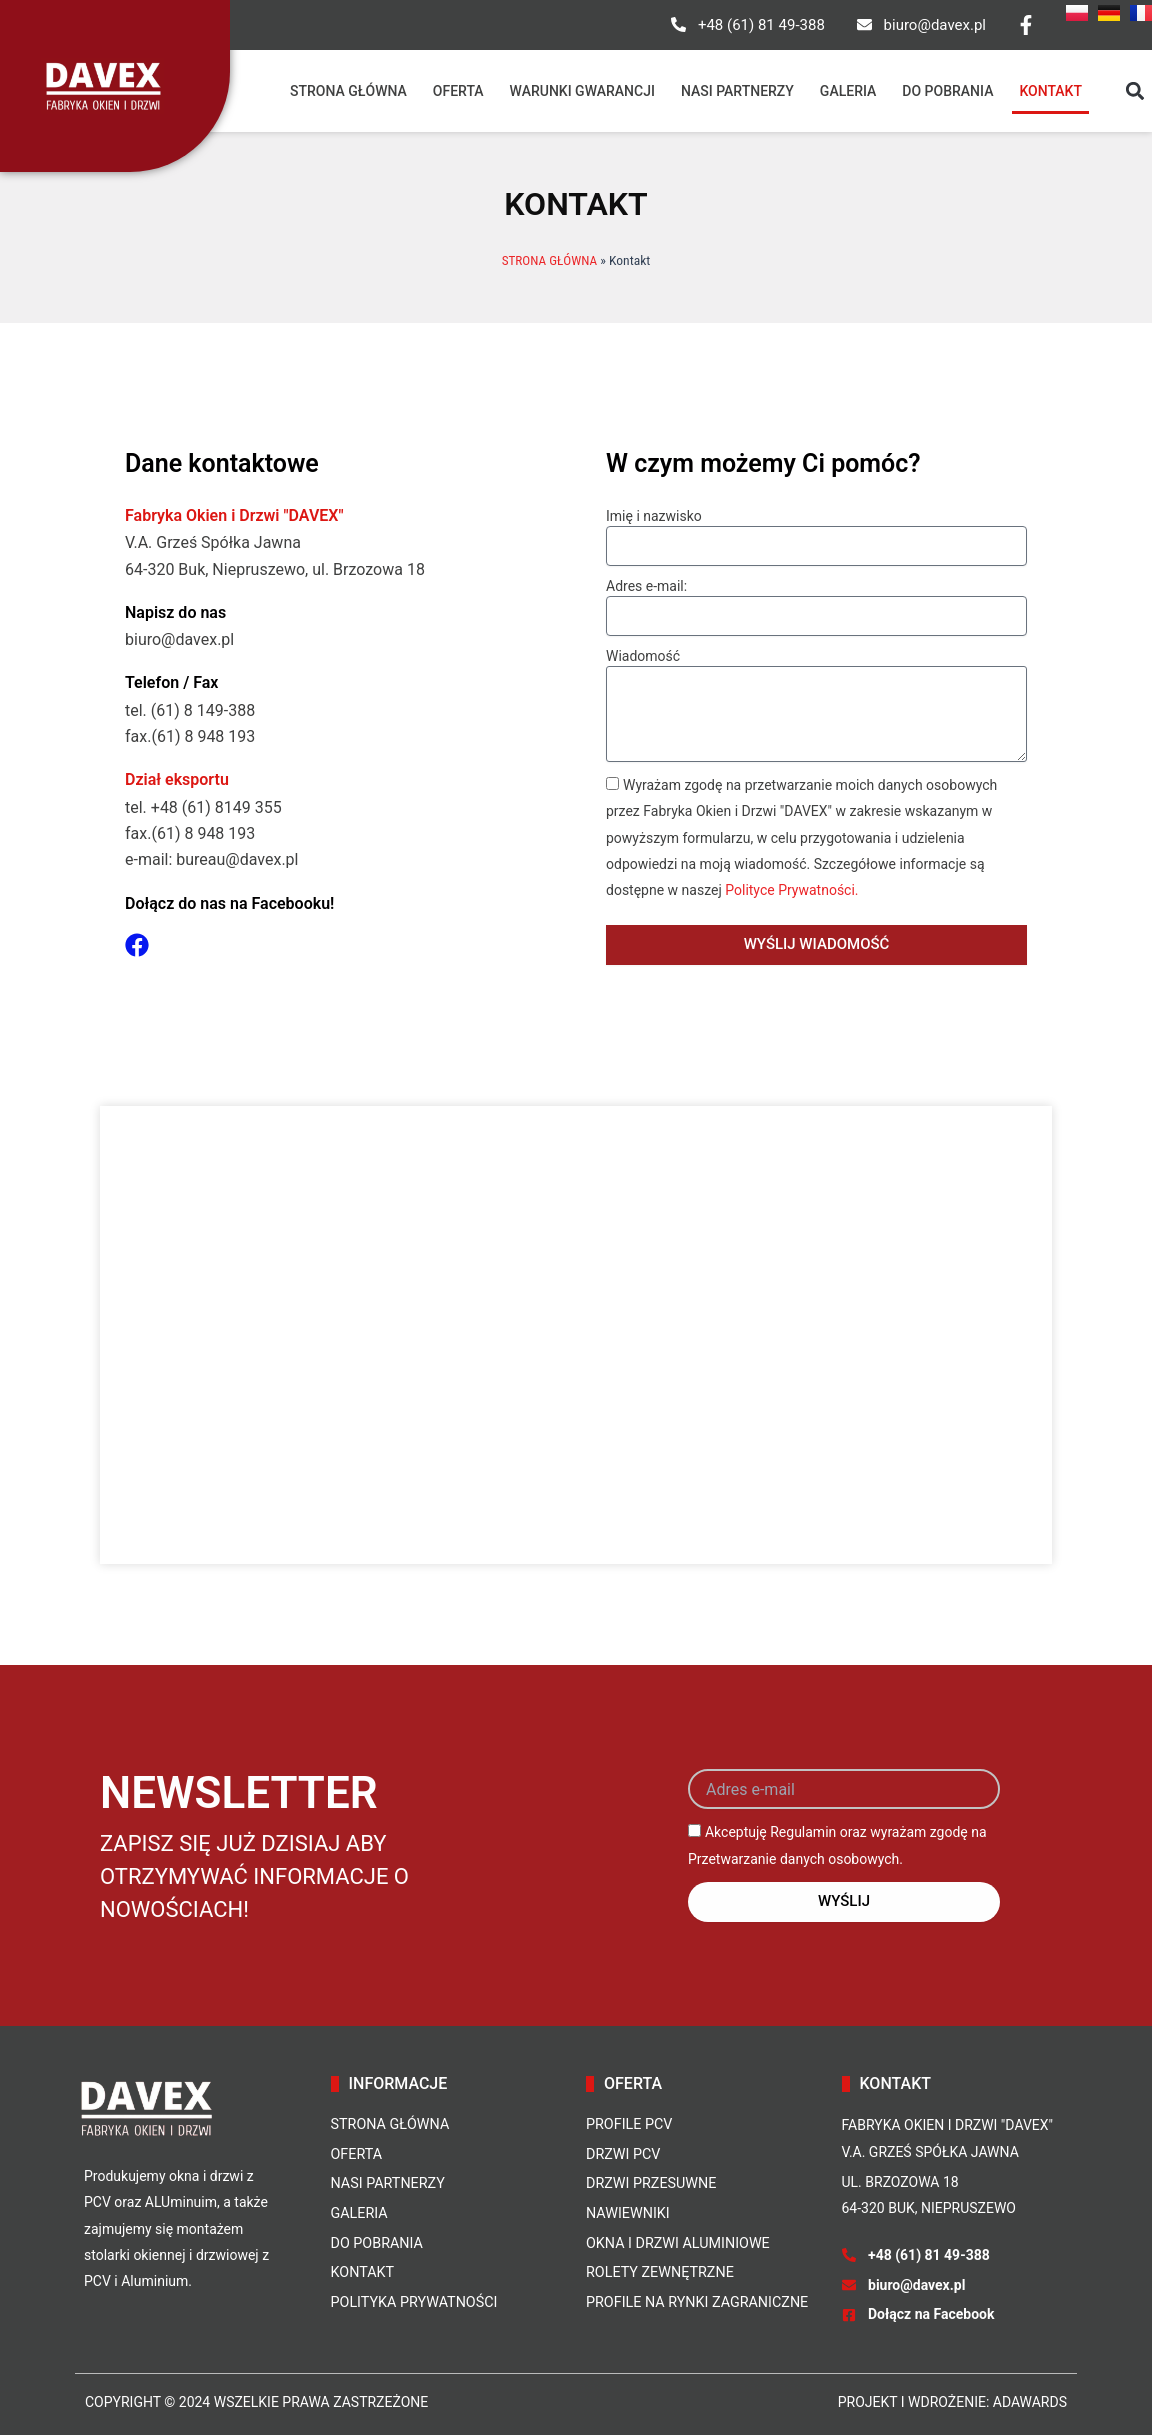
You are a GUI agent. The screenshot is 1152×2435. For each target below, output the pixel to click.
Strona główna (348, 91)
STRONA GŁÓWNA (549, 260)
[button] (1135, 91)
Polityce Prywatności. (791, 890)
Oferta (458, 91)
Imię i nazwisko (654, 516)
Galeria (848, 91)
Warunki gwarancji (582, 91)
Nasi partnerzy (737, 91)
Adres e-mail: (646, 586)
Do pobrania (947, 91)
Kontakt (1050, 91)
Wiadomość (643, 656)
